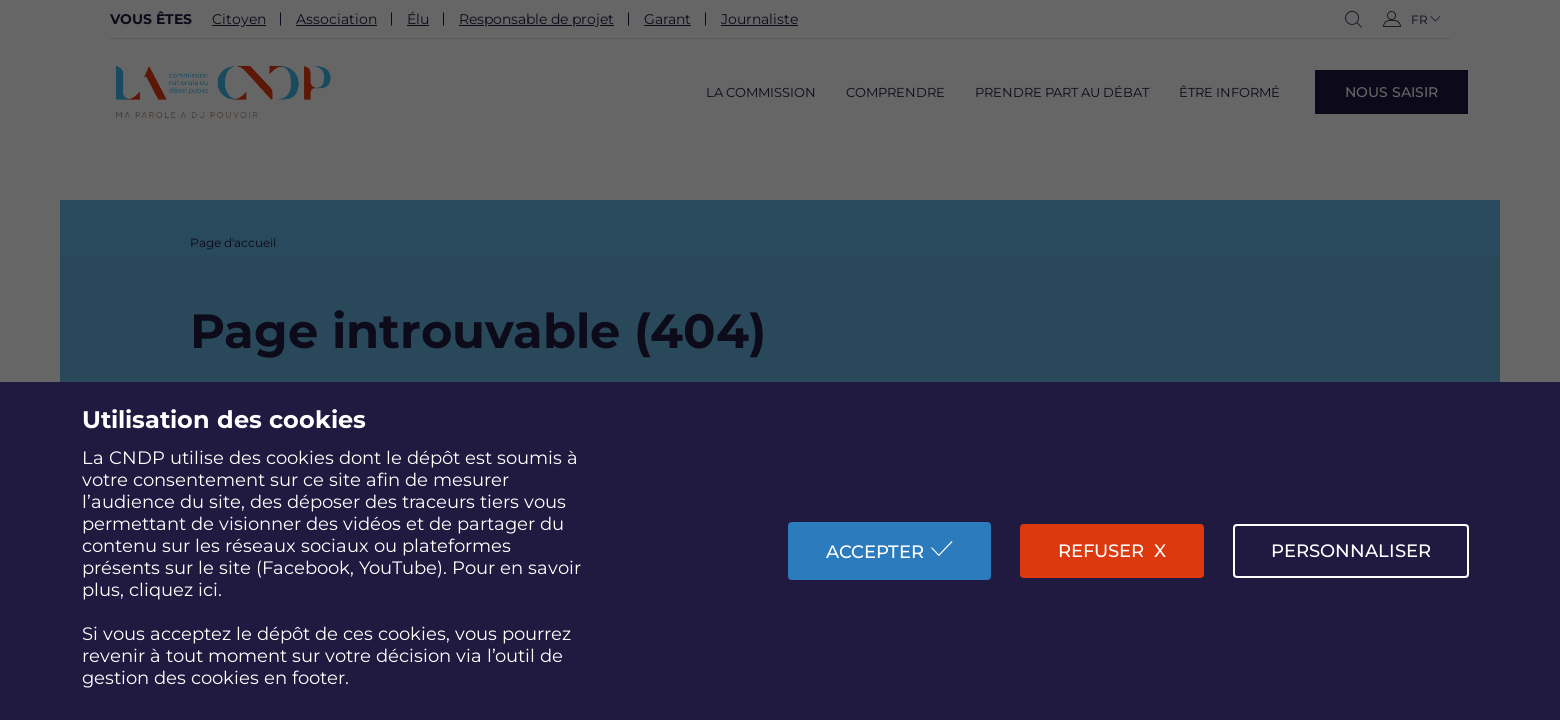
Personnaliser (1351, 551)
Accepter (875, 552)
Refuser (1101, 551)
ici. (210, 590)
